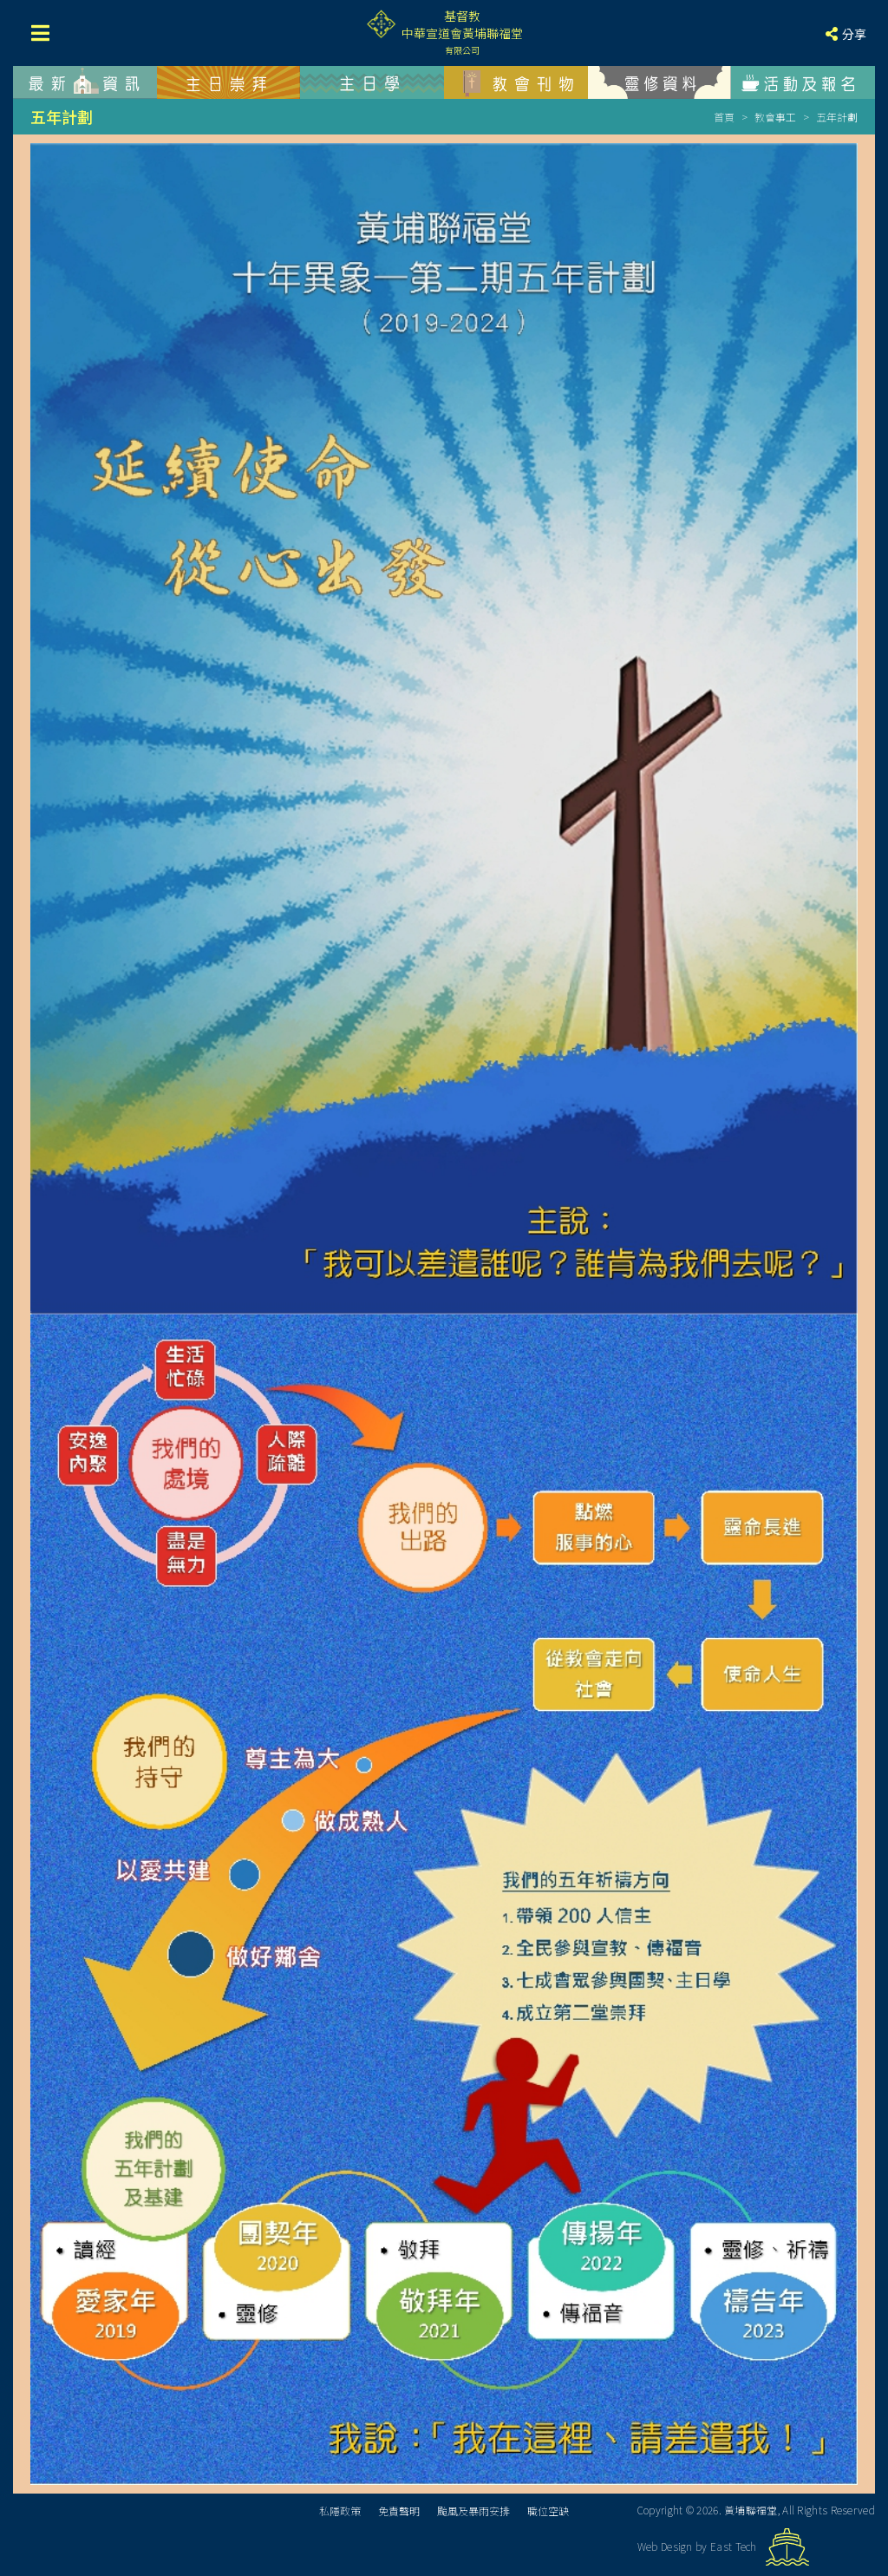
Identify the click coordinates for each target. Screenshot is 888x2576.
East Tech (733, 2546)
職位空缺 (548, 2510)
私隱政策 (340, 2510)
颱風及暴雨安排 (473, 2510)
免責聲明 (399, 2510)
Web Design (665, 2546)
